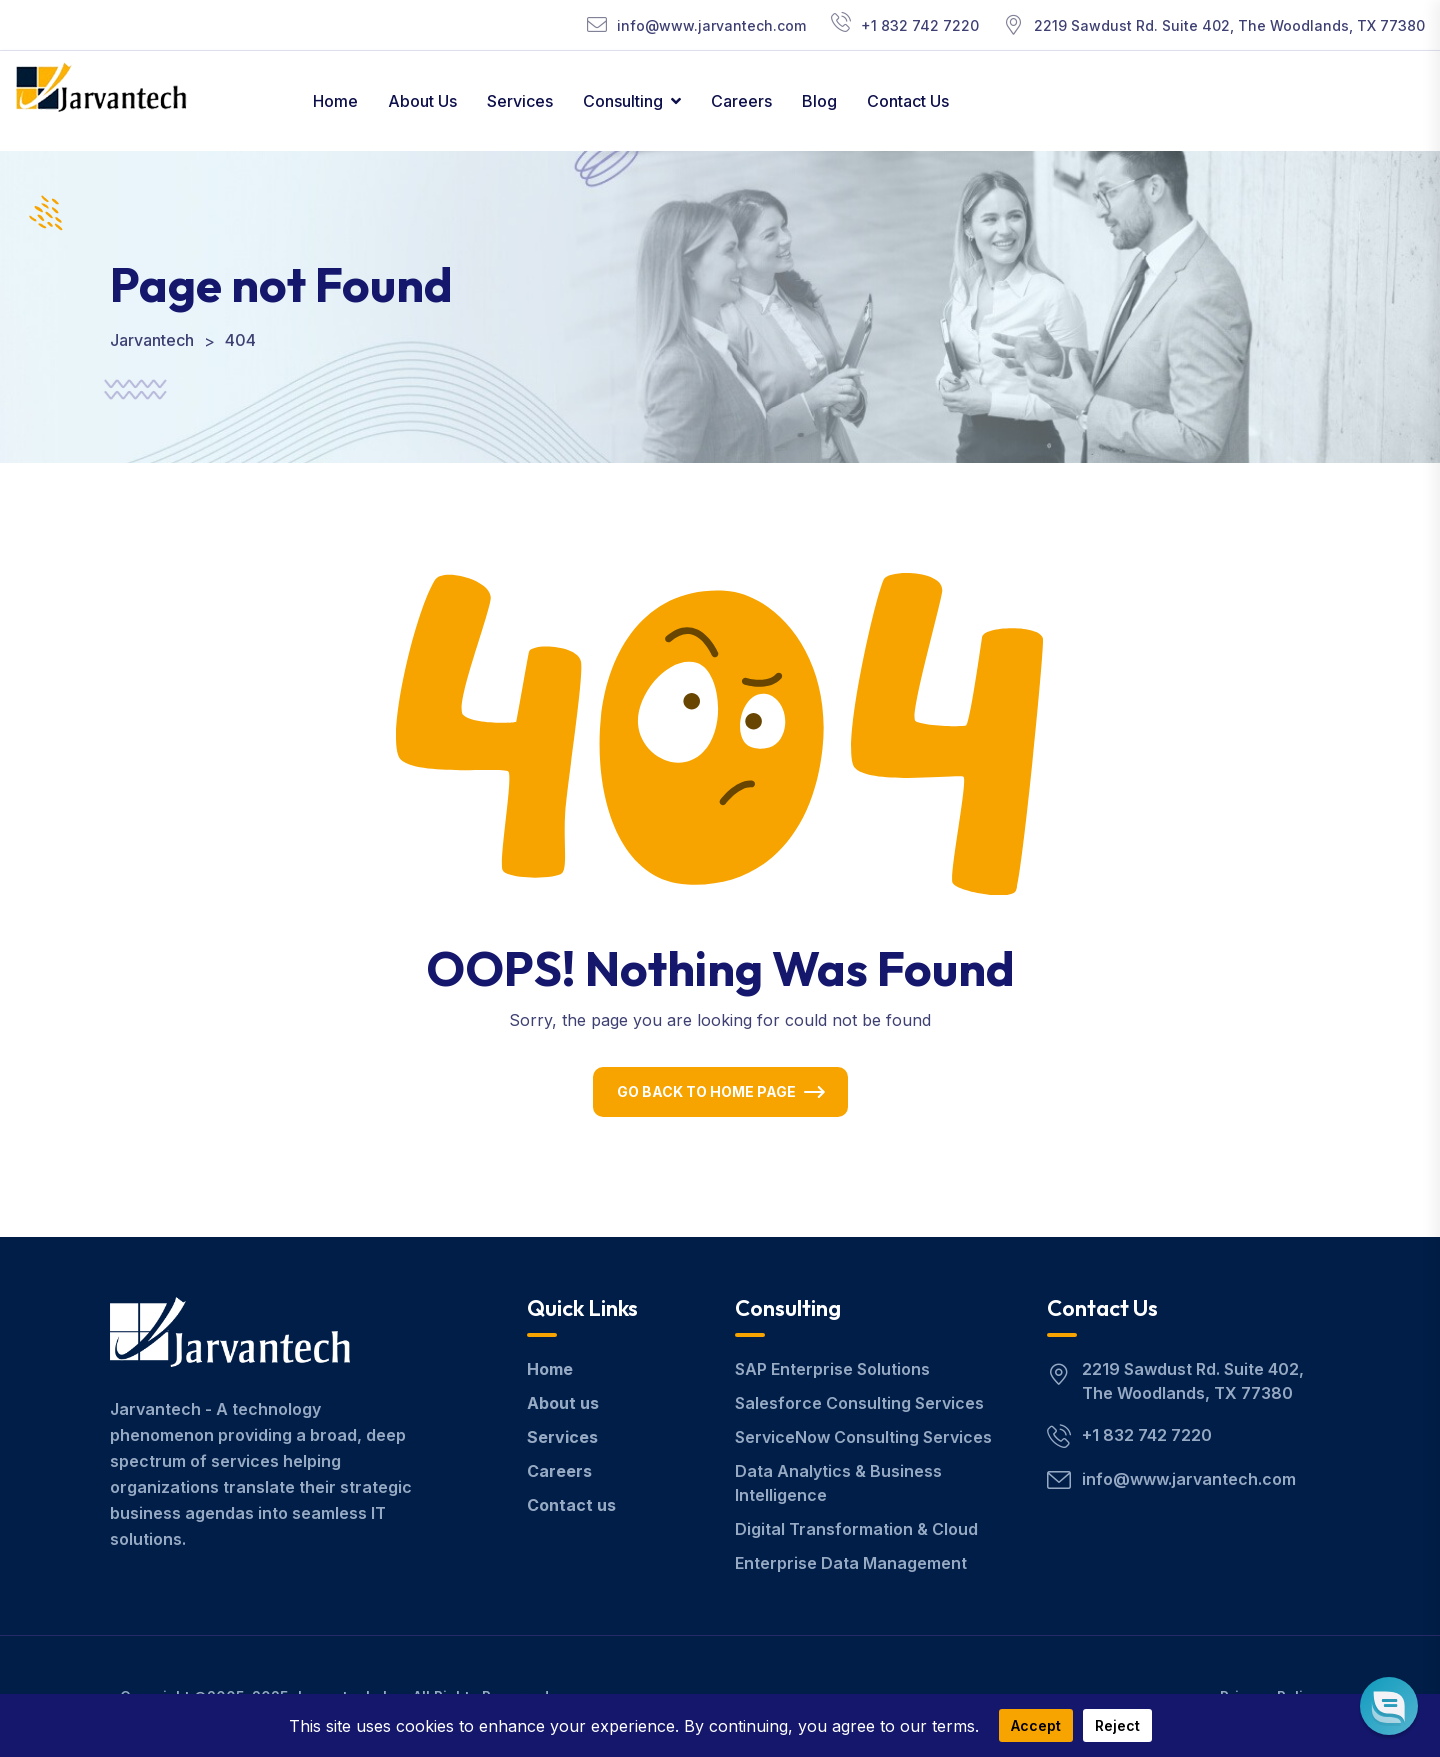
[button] (1388, 1705)
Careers (741, 101)
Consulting (623, 101)
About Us (422, 101)
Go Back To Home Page (706, 1091)
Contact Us (908, 101)
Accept (1036, 1725)
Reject (1117, 1725)
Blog (819, 101)
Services (520, 101)
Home (335, 101)
